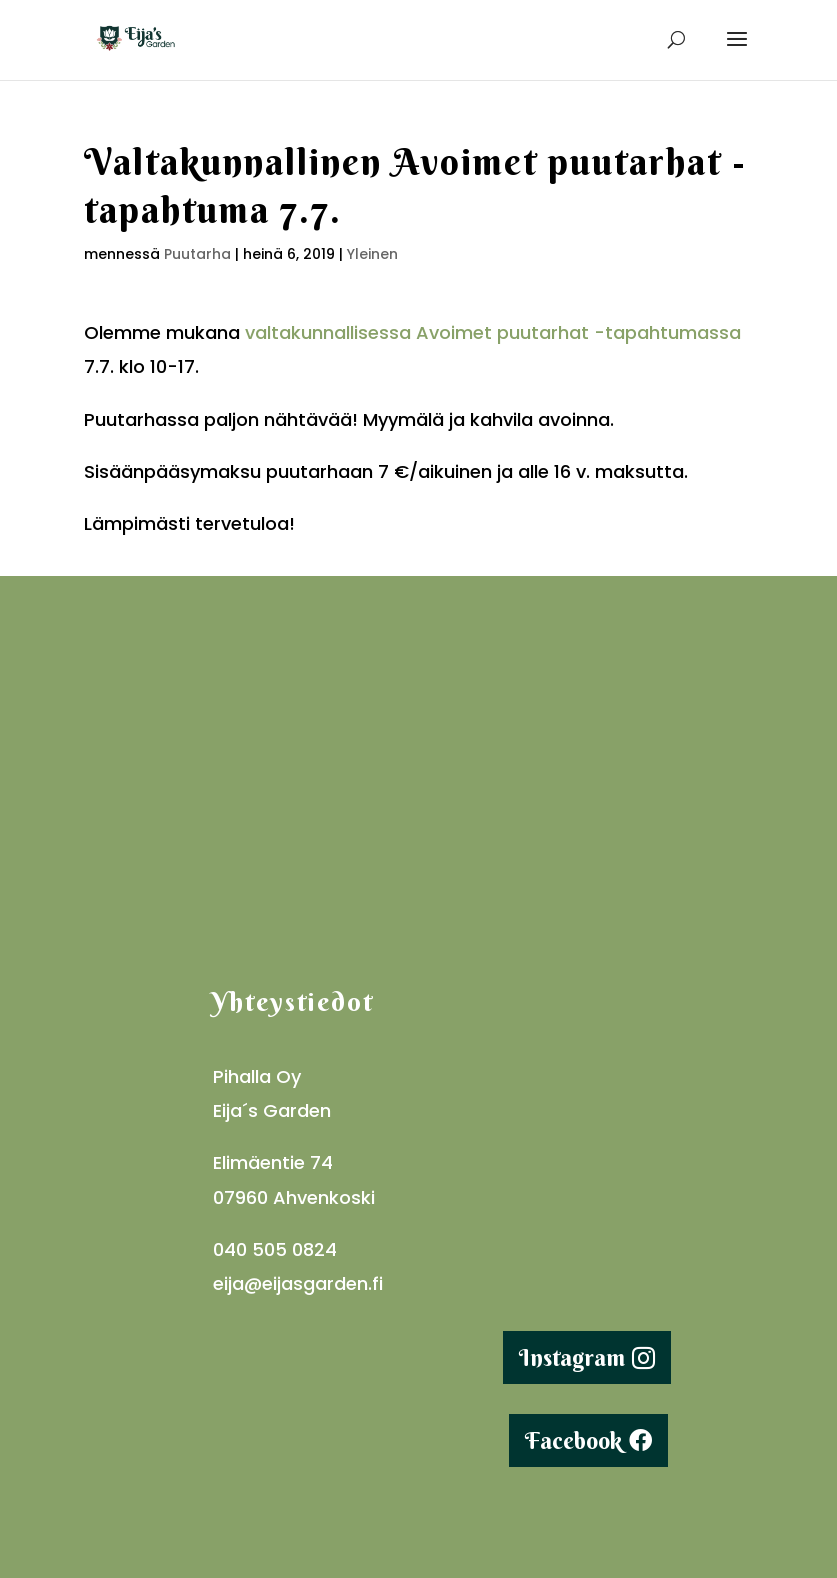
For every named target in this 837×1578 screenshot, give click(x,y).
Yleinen (372, 254)
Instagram (572, 1357)
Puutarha (197, 254)
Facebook (573, 1440)
